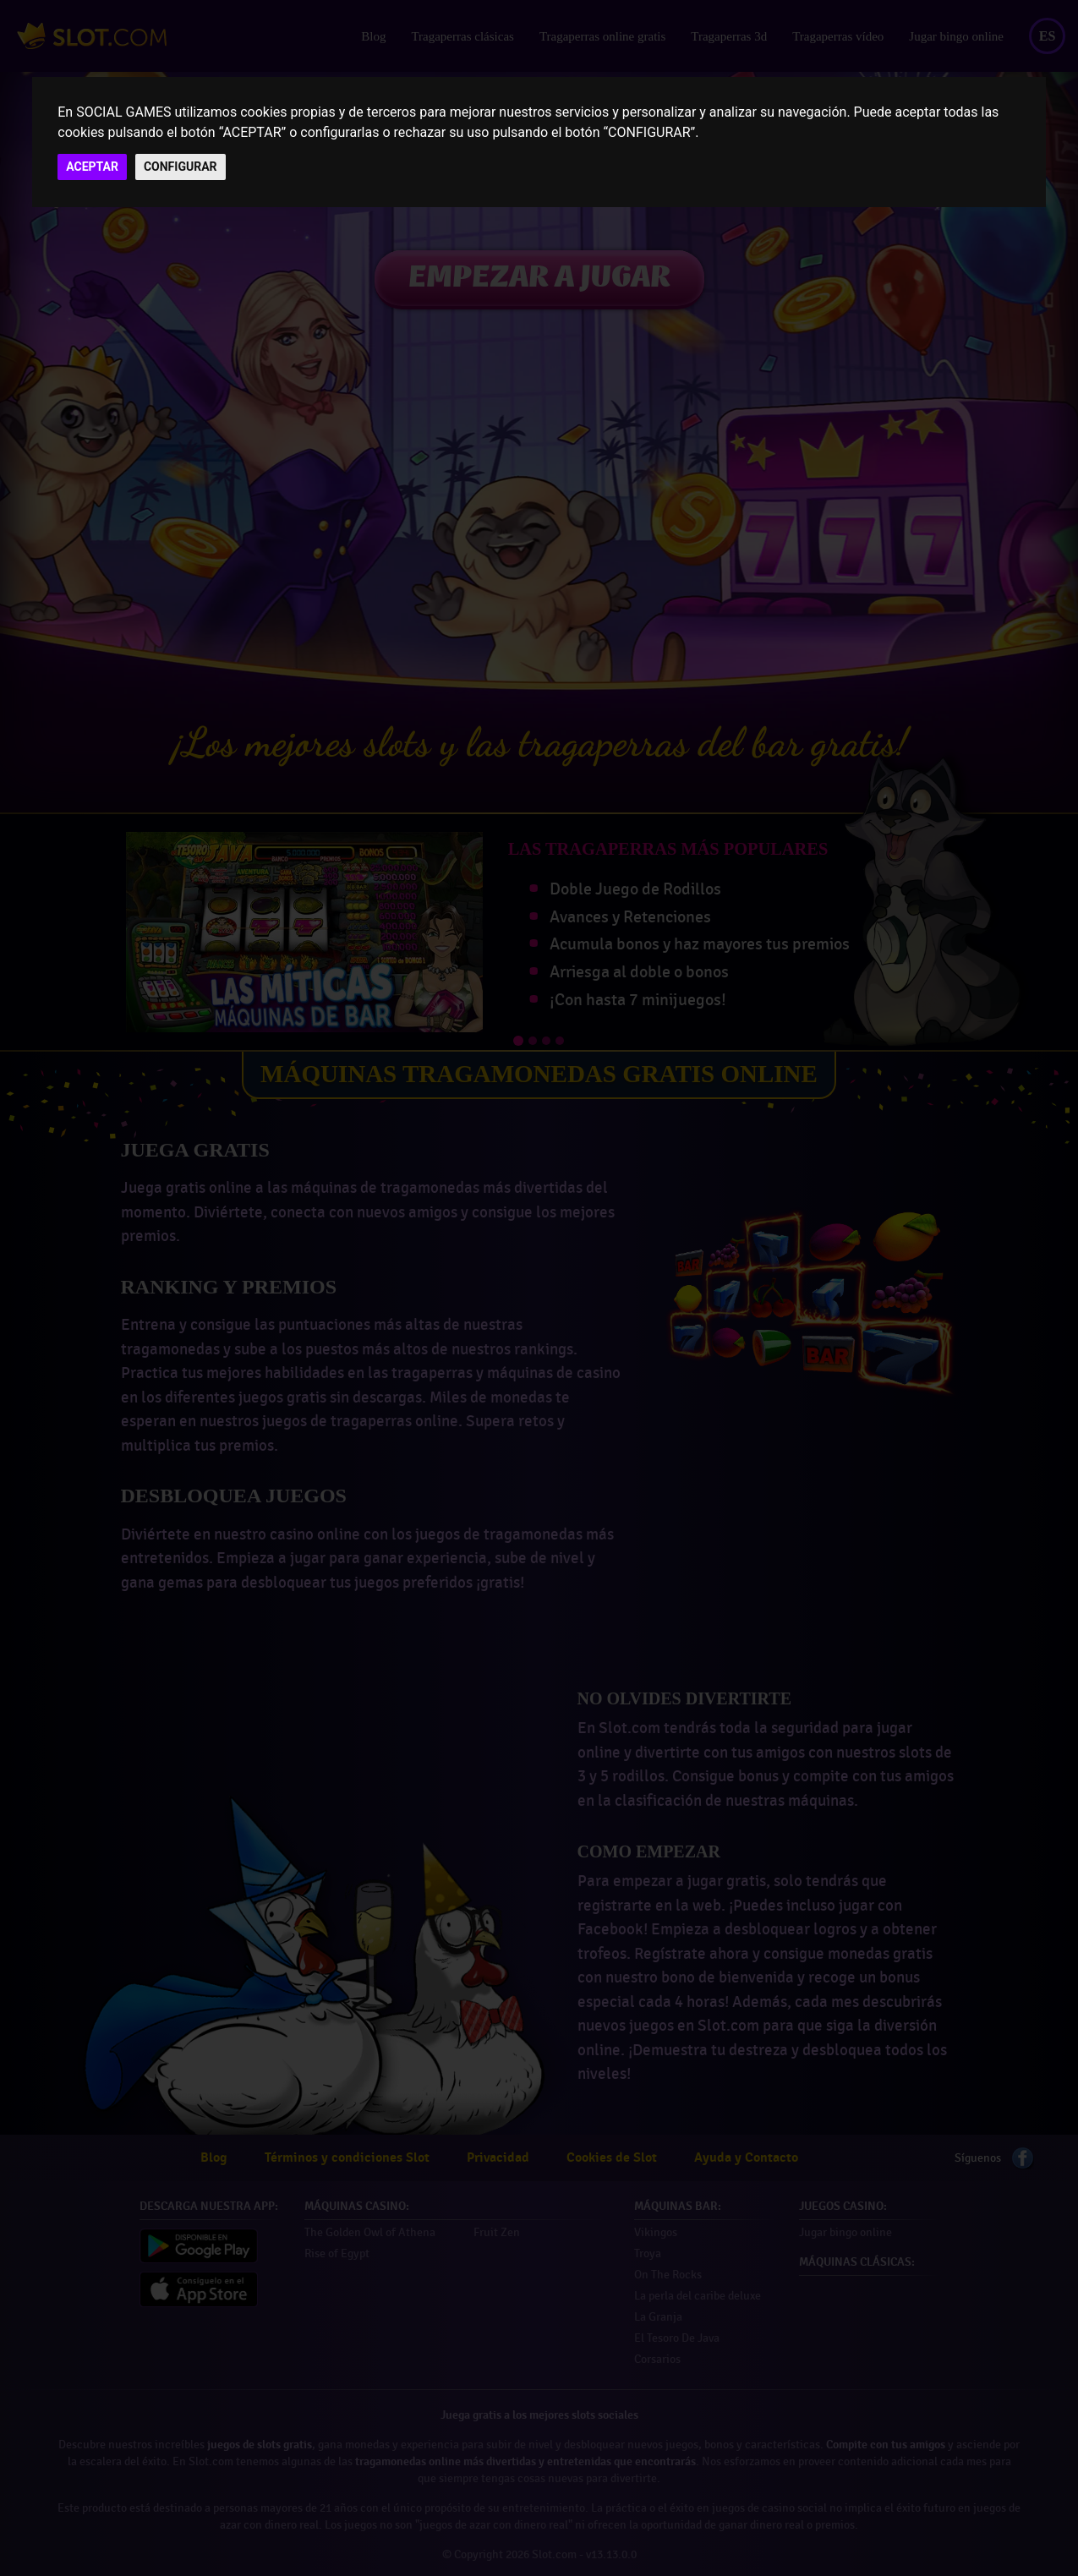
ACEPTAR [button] (92, 166)
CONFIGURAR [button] (180, 166)
